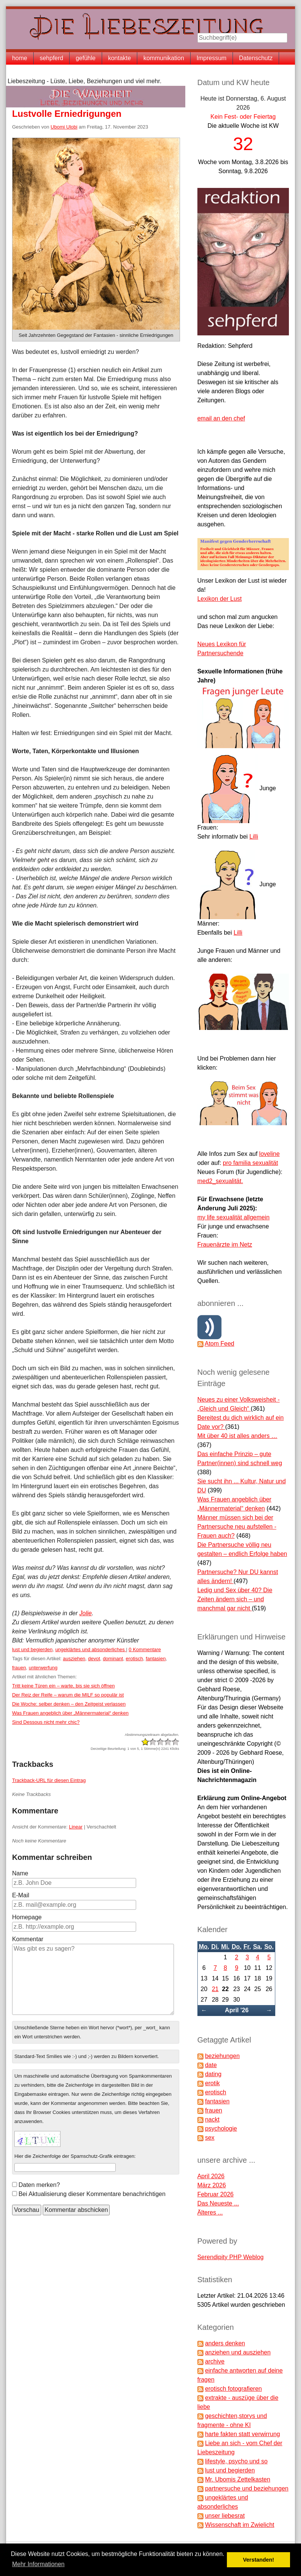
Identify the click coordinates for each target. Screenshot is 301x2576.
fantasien (156, 1658)
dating (213, 2074)
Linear (75, 1827)
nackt (212, 2119)
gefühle (86, 58)
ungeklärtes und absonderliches (90, 1649)
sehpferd (51, 58)
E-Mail (20, 1895)
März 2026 (211, 2185)
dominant (113, 1658)
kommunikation (163, 58)
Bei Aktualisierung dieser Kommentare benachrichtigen (92, 2194)
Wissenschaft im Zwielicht (239, 2525)
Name (20, 1873)
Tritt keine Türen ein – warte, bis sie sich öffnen (63, 1686)
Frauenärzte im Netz (224, 1244)
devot (94, 1658)
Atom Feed (219, 1343)
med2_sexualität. (220, 1181)
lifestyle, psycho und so (236, 2461)
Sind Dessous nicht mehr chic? (45, 1722)
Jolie (85, 1613)
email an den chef (221, 418)
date (211, 2065)
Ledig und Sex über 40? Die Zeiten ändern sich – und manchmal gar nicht (234, 1599)
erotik (212, 2083)
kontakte (119, 58)
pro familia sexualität (250, 1163)
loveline (269, 1154)
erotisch (134, 1658)
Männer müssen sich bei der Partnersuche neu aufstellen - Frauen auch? (236, 1526)
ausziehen (74, 1658)
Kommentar (27, 1939)
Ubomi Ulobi (64, 127)
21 (215, 1989)
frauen (19, 1667)
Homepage (27, 1917)
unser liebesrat (225, 2515)
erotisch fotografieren (233, 2388)
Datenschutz (256, 58)
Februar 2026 (215, 2194)
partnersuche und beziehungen (247, 2488)
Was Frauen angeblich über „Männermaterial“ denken (70, 1713)
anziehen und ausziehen (237, 2352)
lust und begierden (32, 1649)
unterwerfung (43, 1667)
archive (215, 2361)
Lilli (254, 836)
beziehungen (222, 2056)
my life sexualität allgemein (233, 1217)
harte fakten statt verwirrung (242, 2434)
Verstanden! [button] (258, 2560)
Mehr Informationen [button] (38, 2564)
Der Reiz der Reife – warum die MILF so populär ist (68, 1695)
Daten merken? (39, 2185)
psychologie (221, 2128)
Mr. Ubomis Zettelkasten (237, 2479)
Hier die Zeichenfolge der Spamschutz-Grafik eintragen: (75, 2156)
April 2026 (211, 2176)
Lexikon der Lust (219, 599)
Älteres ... (210, 2212)
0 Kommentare (145, 1649)
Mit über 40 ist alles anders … (237, 1436)
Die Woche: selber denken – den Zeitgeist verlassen (69, 1704)
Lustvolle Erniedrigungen (66, 114)
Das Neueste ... (218, 2203)
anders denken (225, 2343)
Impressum (212, 58)
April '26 (237, 2010)
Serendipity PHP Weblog (230, 2257)
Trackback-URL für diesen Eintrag (49, 1780)
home (19, 58)
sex (209, 2137)
